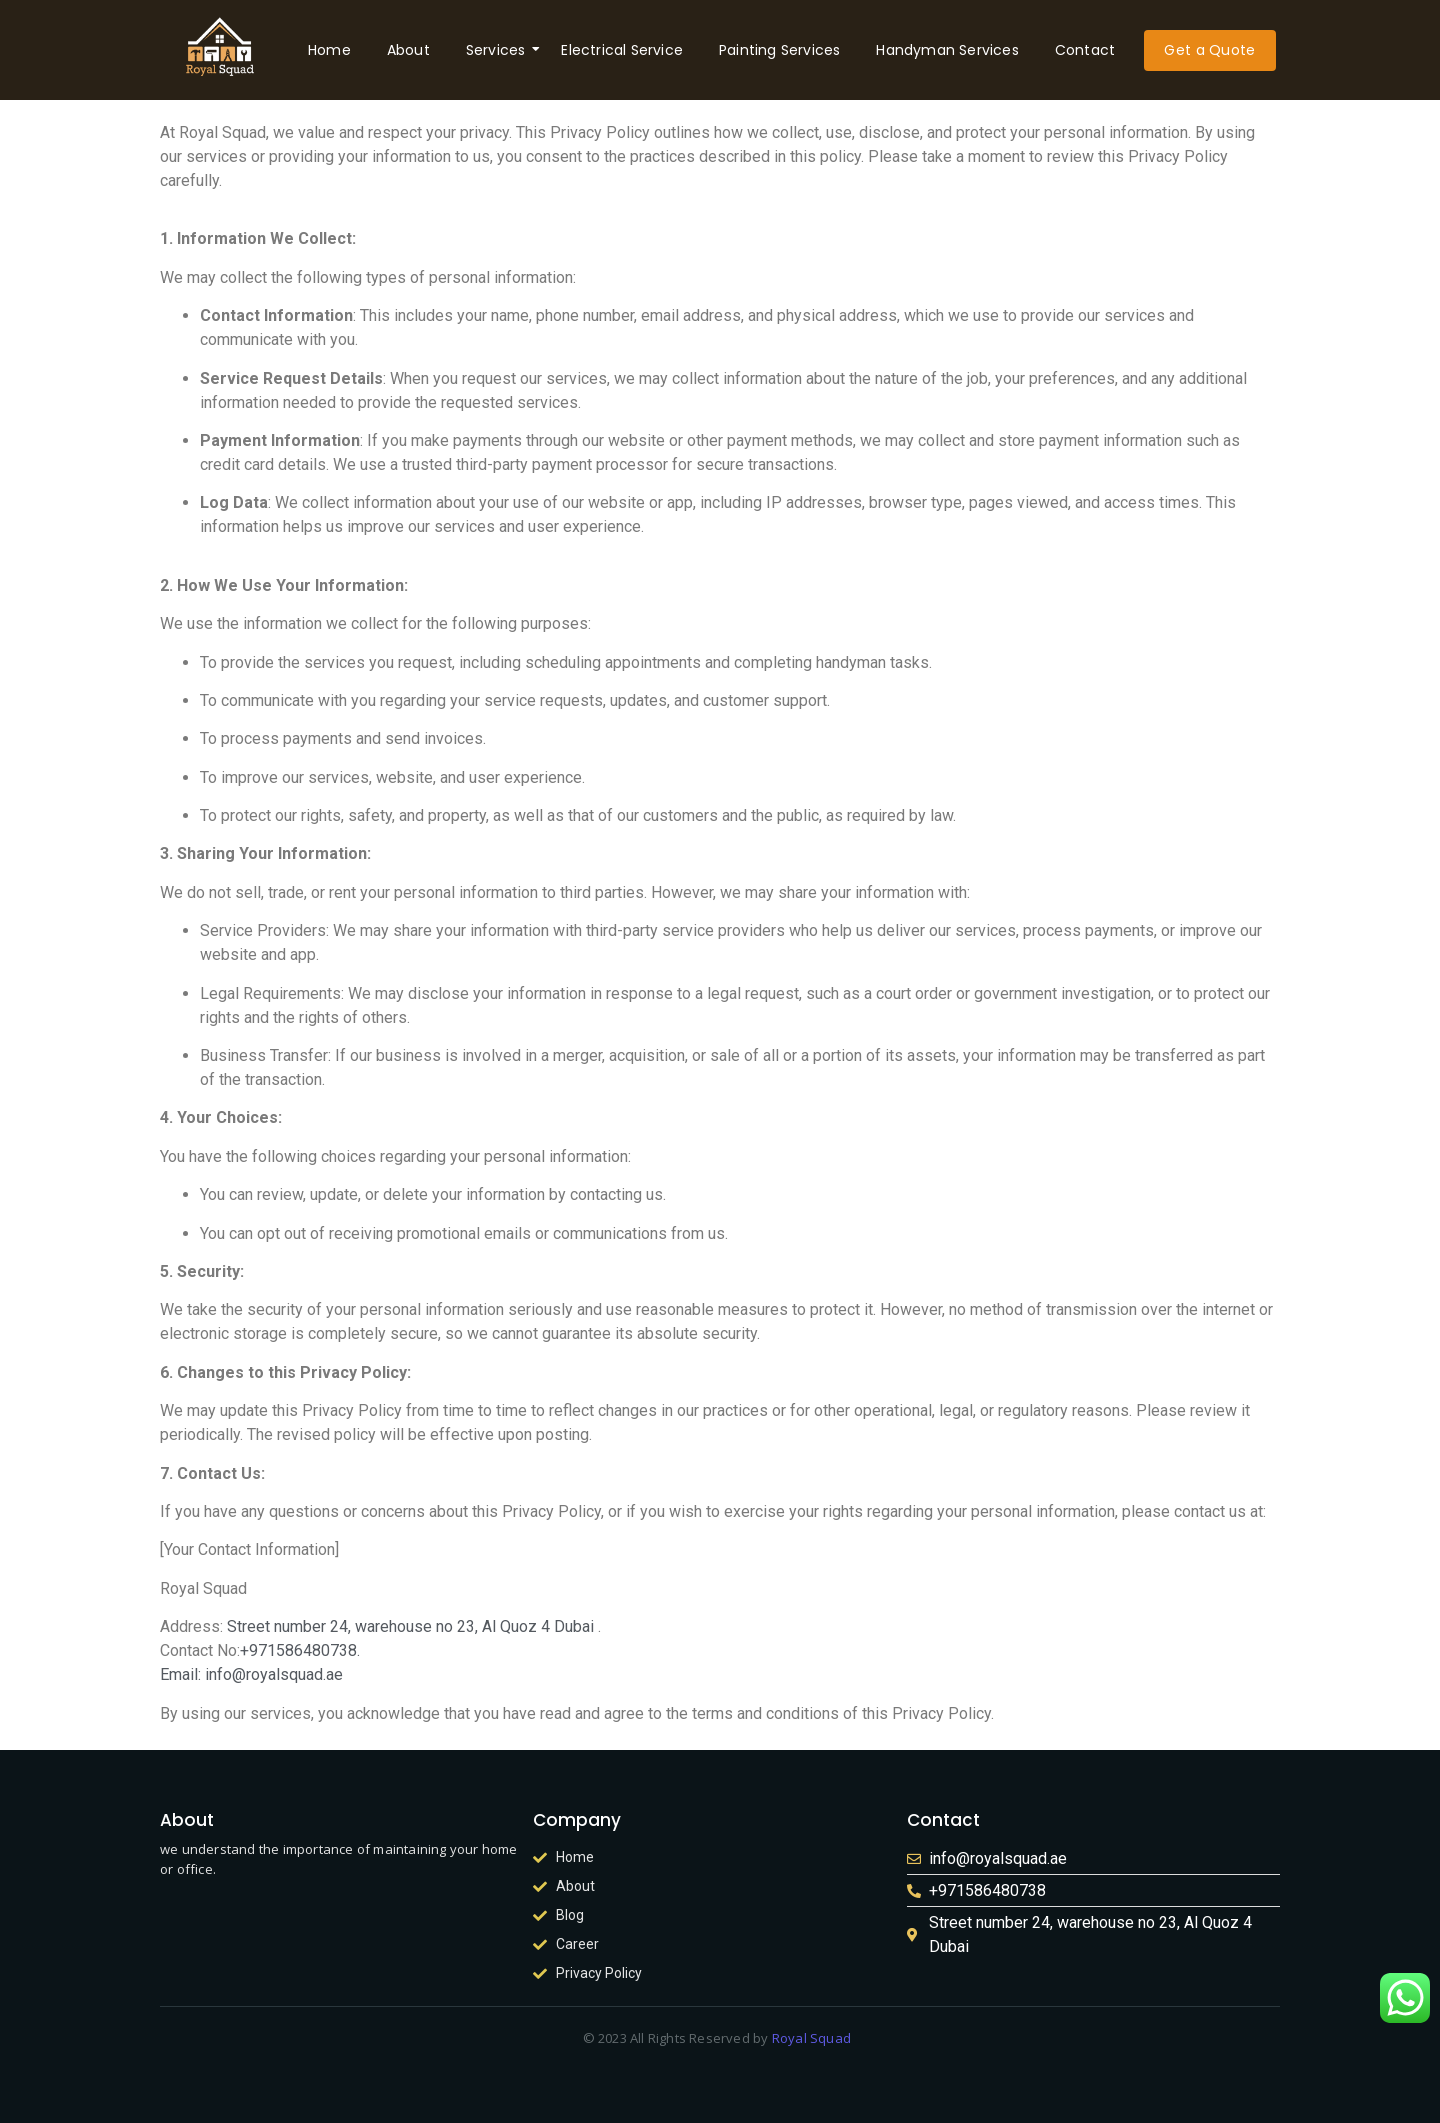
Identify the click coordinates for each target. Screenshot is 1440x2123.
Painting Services (779, 50)
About (408, 50)
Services (500, 50)
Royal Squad (812, 2038)
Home (329, 50)
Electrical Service (622, 50)
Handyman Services (947, 50)
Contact (1085, 50)
